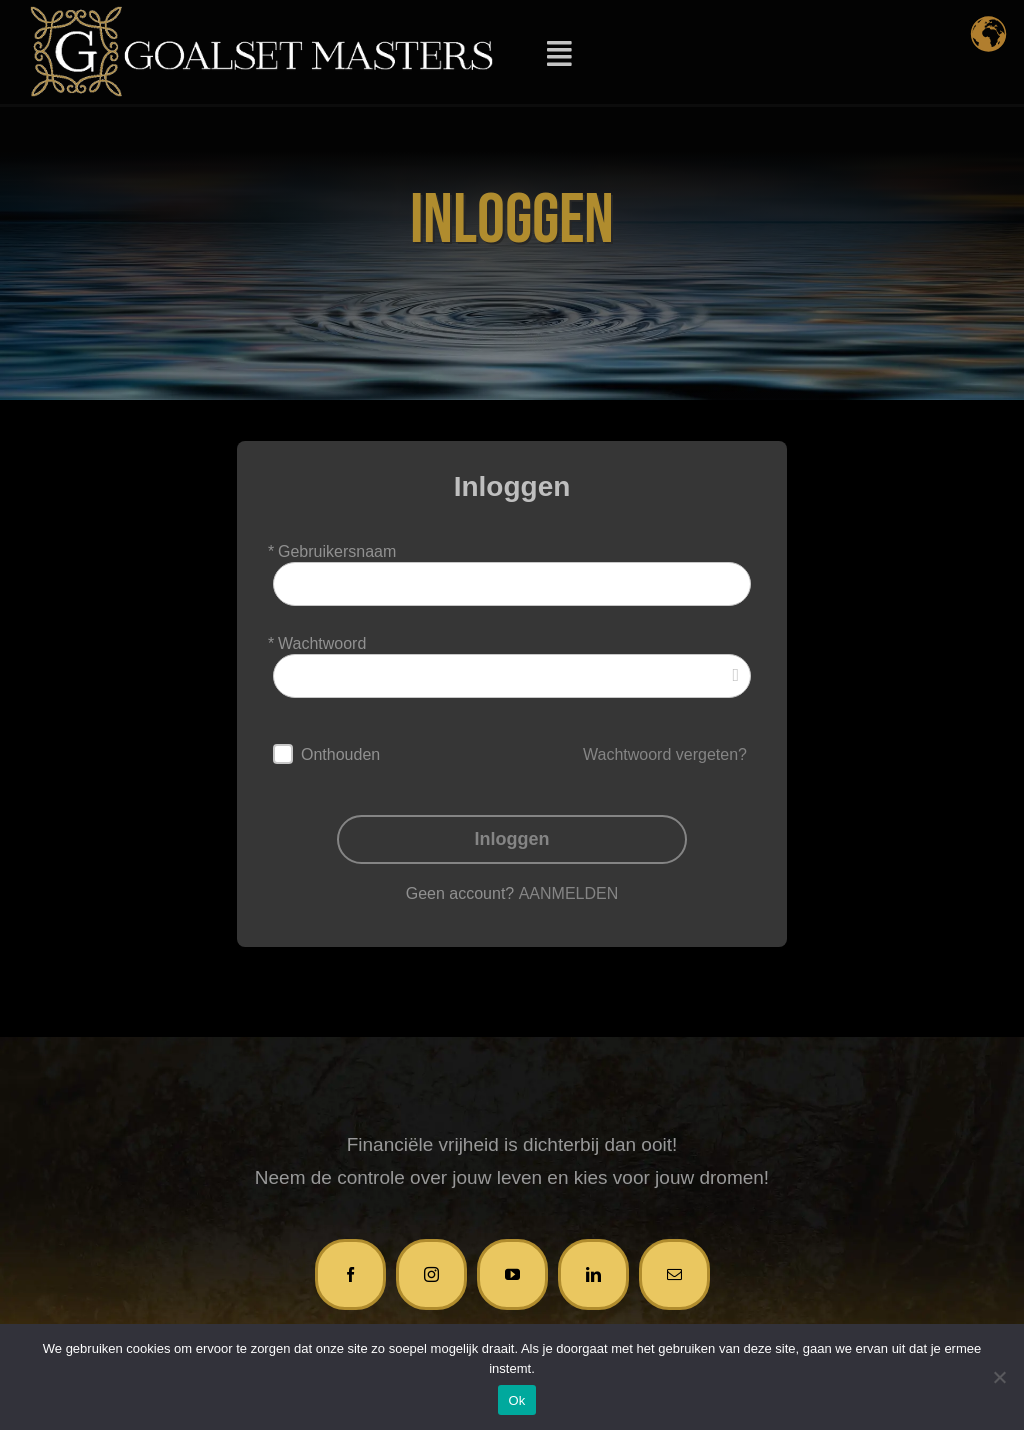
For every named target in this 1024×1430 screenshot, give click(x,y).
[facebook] (350, 1271)
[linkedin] (593, 1271)
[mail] (674, 1271)
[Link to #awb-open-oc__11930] (559, 54)
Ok (516, 1400)
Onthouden (340, 751)
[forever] (283, 752)
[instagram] (431, 1271)
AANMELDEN (569, 890)
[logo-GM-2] (261, 15)
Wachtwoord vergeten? (665, 751)
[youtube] (512, 1271)
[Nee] (999, 1377)
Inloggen (512, 836)
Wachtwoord (322, 640)
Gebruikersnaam (337, 548)
